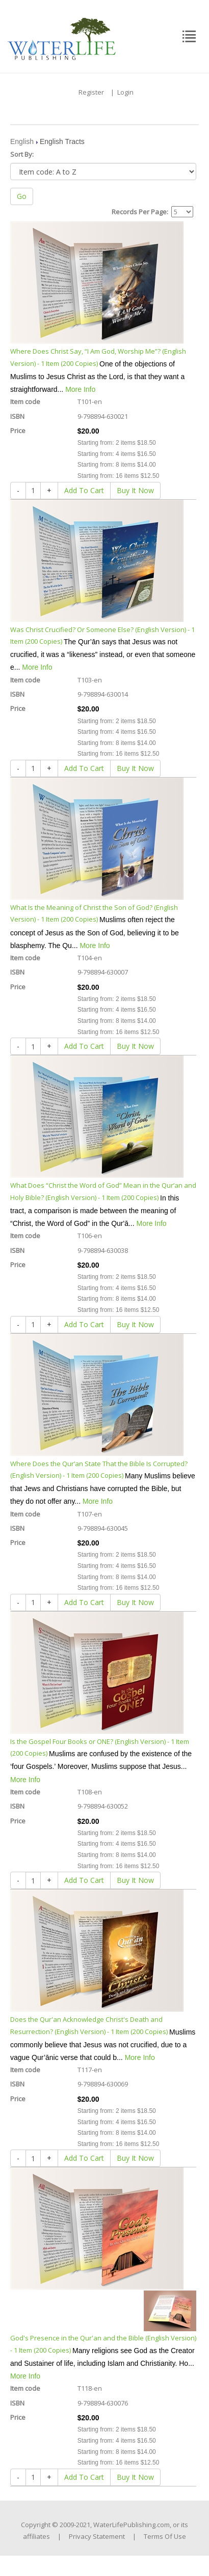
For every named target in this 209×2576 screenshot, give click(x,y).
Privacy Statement (97, 2536)
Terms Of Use (165, 2536)
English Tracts (62, 141)
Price (17, 430)
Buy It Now (135, 490)
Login (125, 92)
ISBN (17, 416)
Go (22, 196)
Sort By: (22, 154)
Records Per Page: (140, 211)
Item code (25, 401)
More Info (80, 389)
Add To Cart (84, 490)
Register (91, 92)
